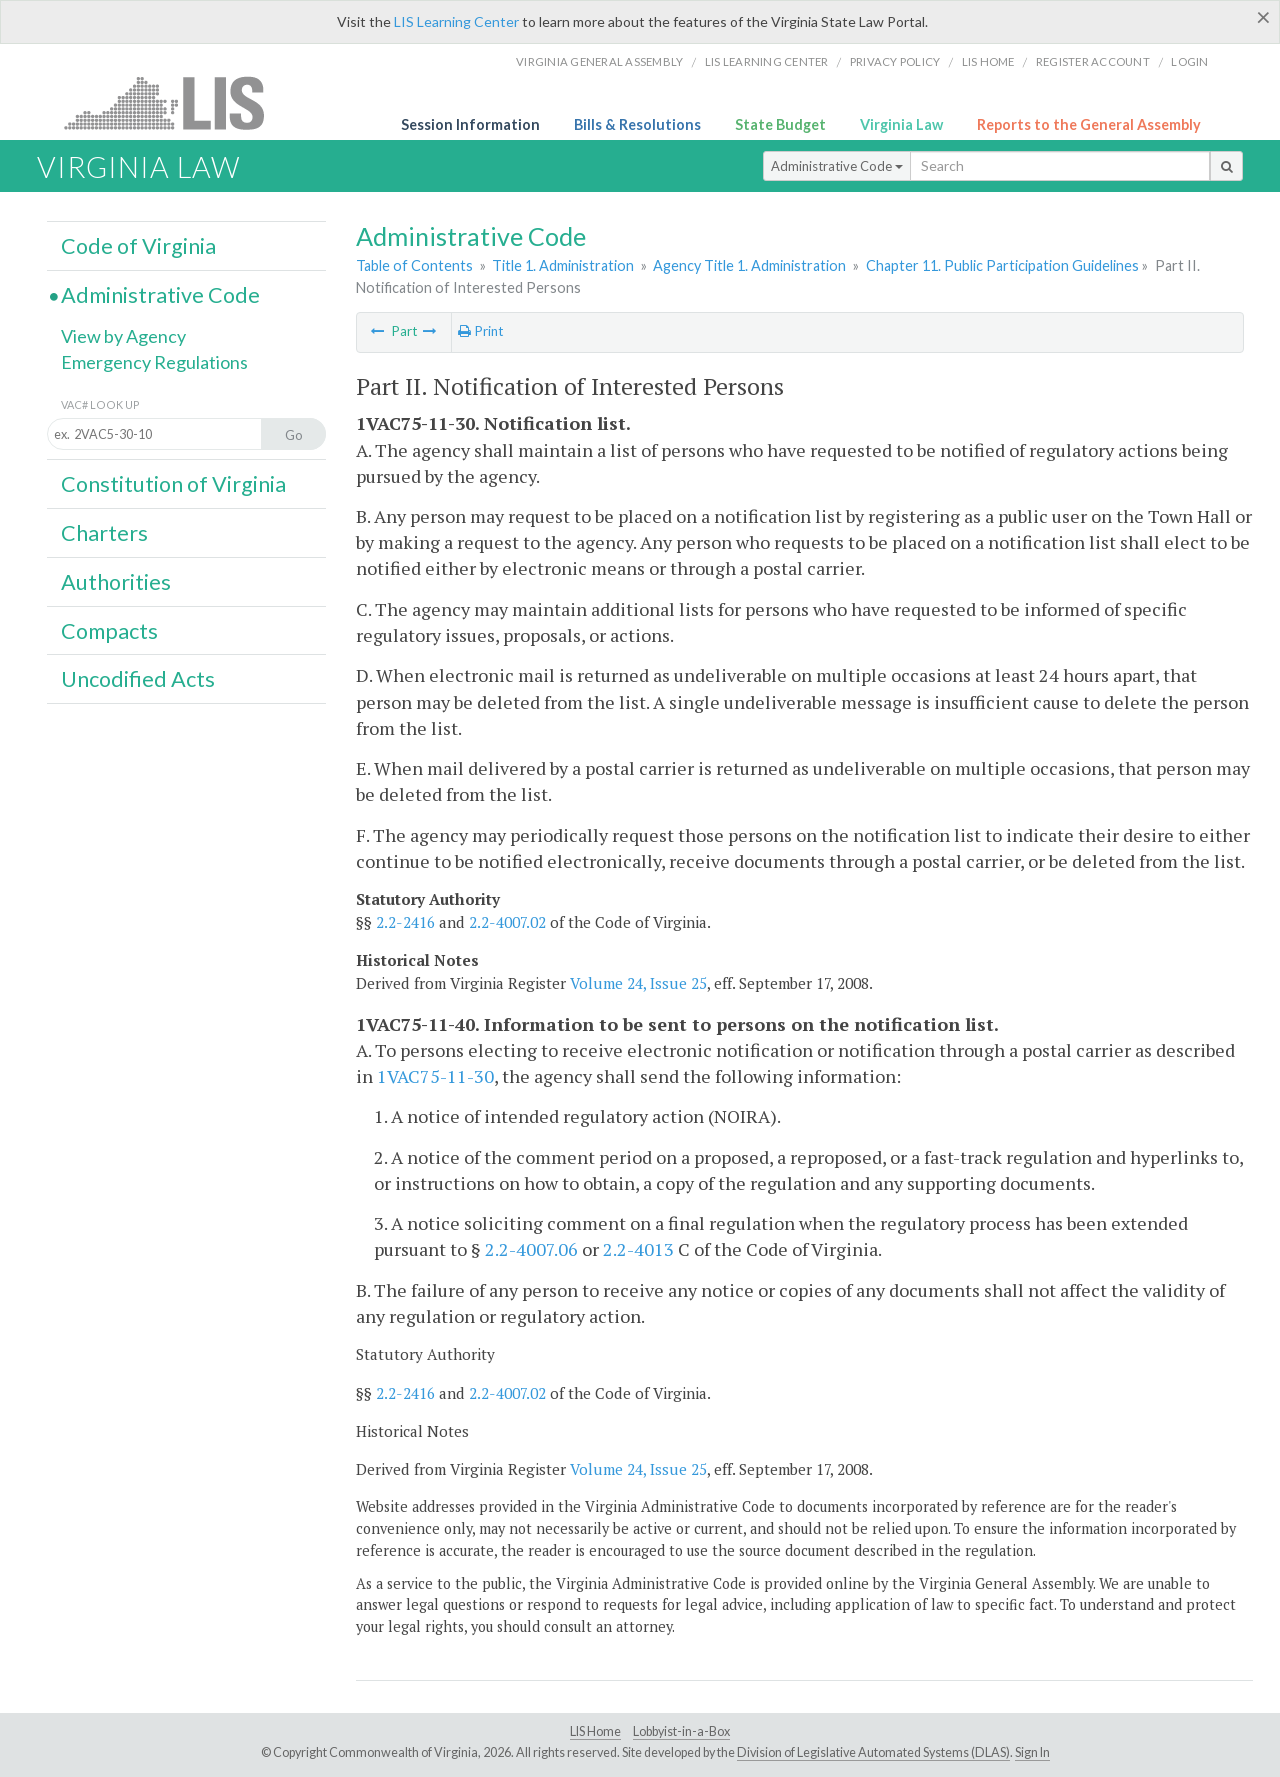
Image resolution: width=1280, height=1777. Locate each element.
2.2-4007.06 (531, 1249)
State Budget (780, 124)
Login (1189, 61)
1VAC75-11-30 (435, 1076)
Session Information (470, 124)
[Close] (1263, 17)
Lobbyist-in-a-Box (681, 1731)
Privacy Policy (895, 61)
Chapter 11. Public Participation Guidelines (1002, 265)
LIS (175, 102)
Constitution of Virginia (173, 484)
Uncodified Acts (138, 679)
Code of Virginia (138, 246)
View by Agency (123, 336)
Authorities (116, 582)
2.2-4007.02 (507, 922)
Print (480, 331)
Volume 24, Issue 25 (638, 983)
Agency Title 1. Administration (749, 265)
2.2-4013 (638, 1249)
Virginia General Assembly (599, 61)
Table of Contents (414, 265)
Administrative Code (837, 166)
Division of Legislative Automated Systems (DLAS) (873, 1752)
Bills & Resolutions (637, 124)
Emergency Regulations (154, 362)
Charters (104, 533)
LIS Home (595, 1731)
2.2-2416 (405, 922)
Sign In (1032, 1752)
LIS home (988, 61)
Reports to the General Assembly (1089, 124)
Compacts (109, 631)
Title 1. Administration (563, 265)
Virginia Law (901, 124)
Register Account (1093, 61)
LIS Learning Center (456, 21)
